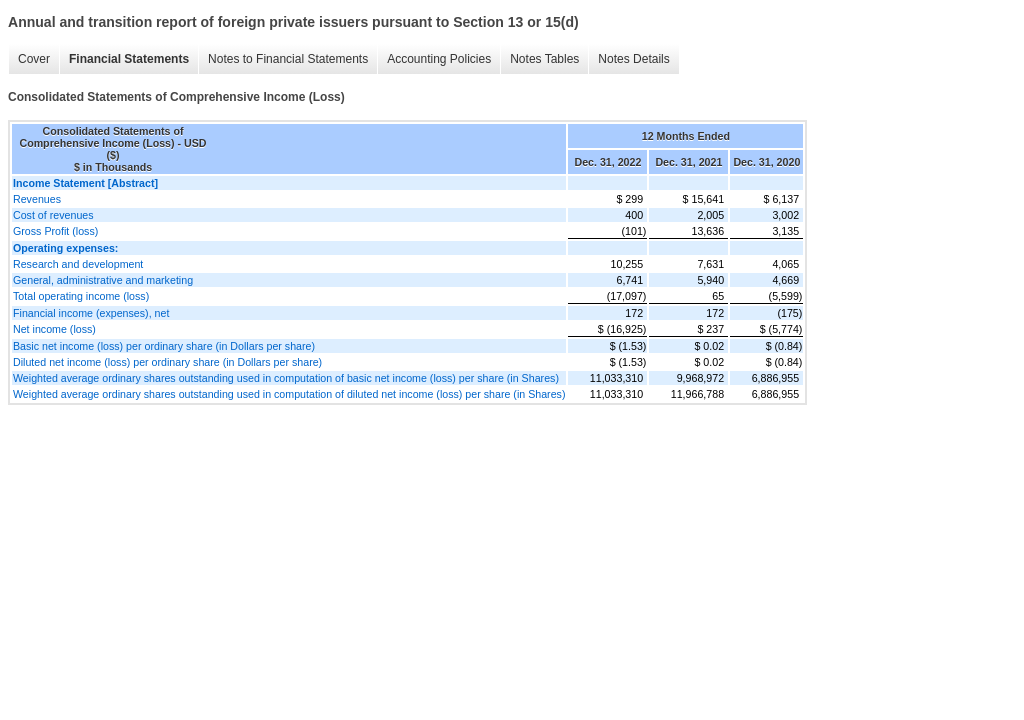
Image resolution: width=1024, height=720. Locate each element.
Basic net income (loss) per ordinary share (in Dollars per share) (164, 346)
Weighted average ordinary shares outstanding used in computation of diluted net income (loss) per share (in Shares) (289, 394)
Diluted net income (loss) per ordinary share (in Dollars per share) (167, 362)
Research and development (78, 264)
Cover (34, 59)
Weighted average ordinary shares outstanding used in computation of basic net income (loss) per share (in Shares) (286, 378)
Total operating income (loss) (81, 296)
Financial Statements (129, 59)
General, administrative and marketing (103, 280)
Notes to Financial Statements (288, 59)
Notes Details (633, 59)
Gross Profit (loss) (55, 231)
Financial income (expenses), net (91, 313)
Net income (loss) (54, 329)
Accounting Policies (439, 59)
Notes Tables (544, 59)
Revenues (37, 199)
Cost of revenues (53, 215)
